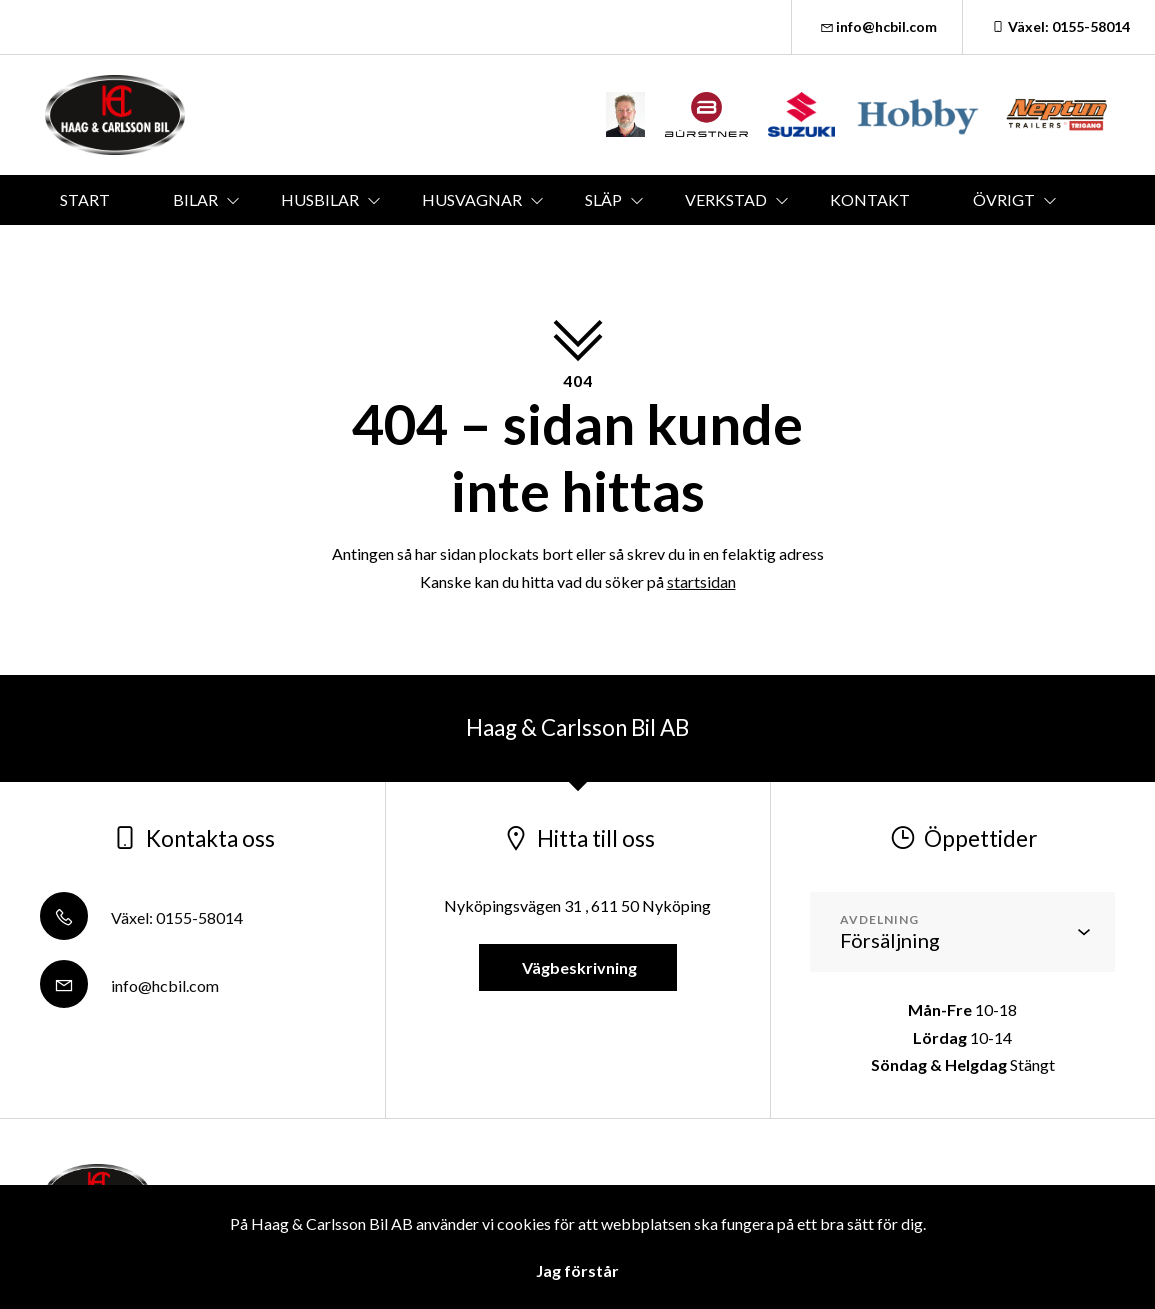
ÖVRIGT (1004, 199)
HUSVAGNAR (472, 199)
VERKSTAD (726, 199)
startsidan (701, 581)
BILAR (195, 199)
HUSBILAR (320, 199)
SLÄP (603, 199)
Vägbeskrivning (578, 967)
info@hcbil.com (877, 26)
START (85, 199)
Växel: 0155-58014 (1059, 26)
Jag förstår (577, 1270)
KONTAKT (870, 199)
